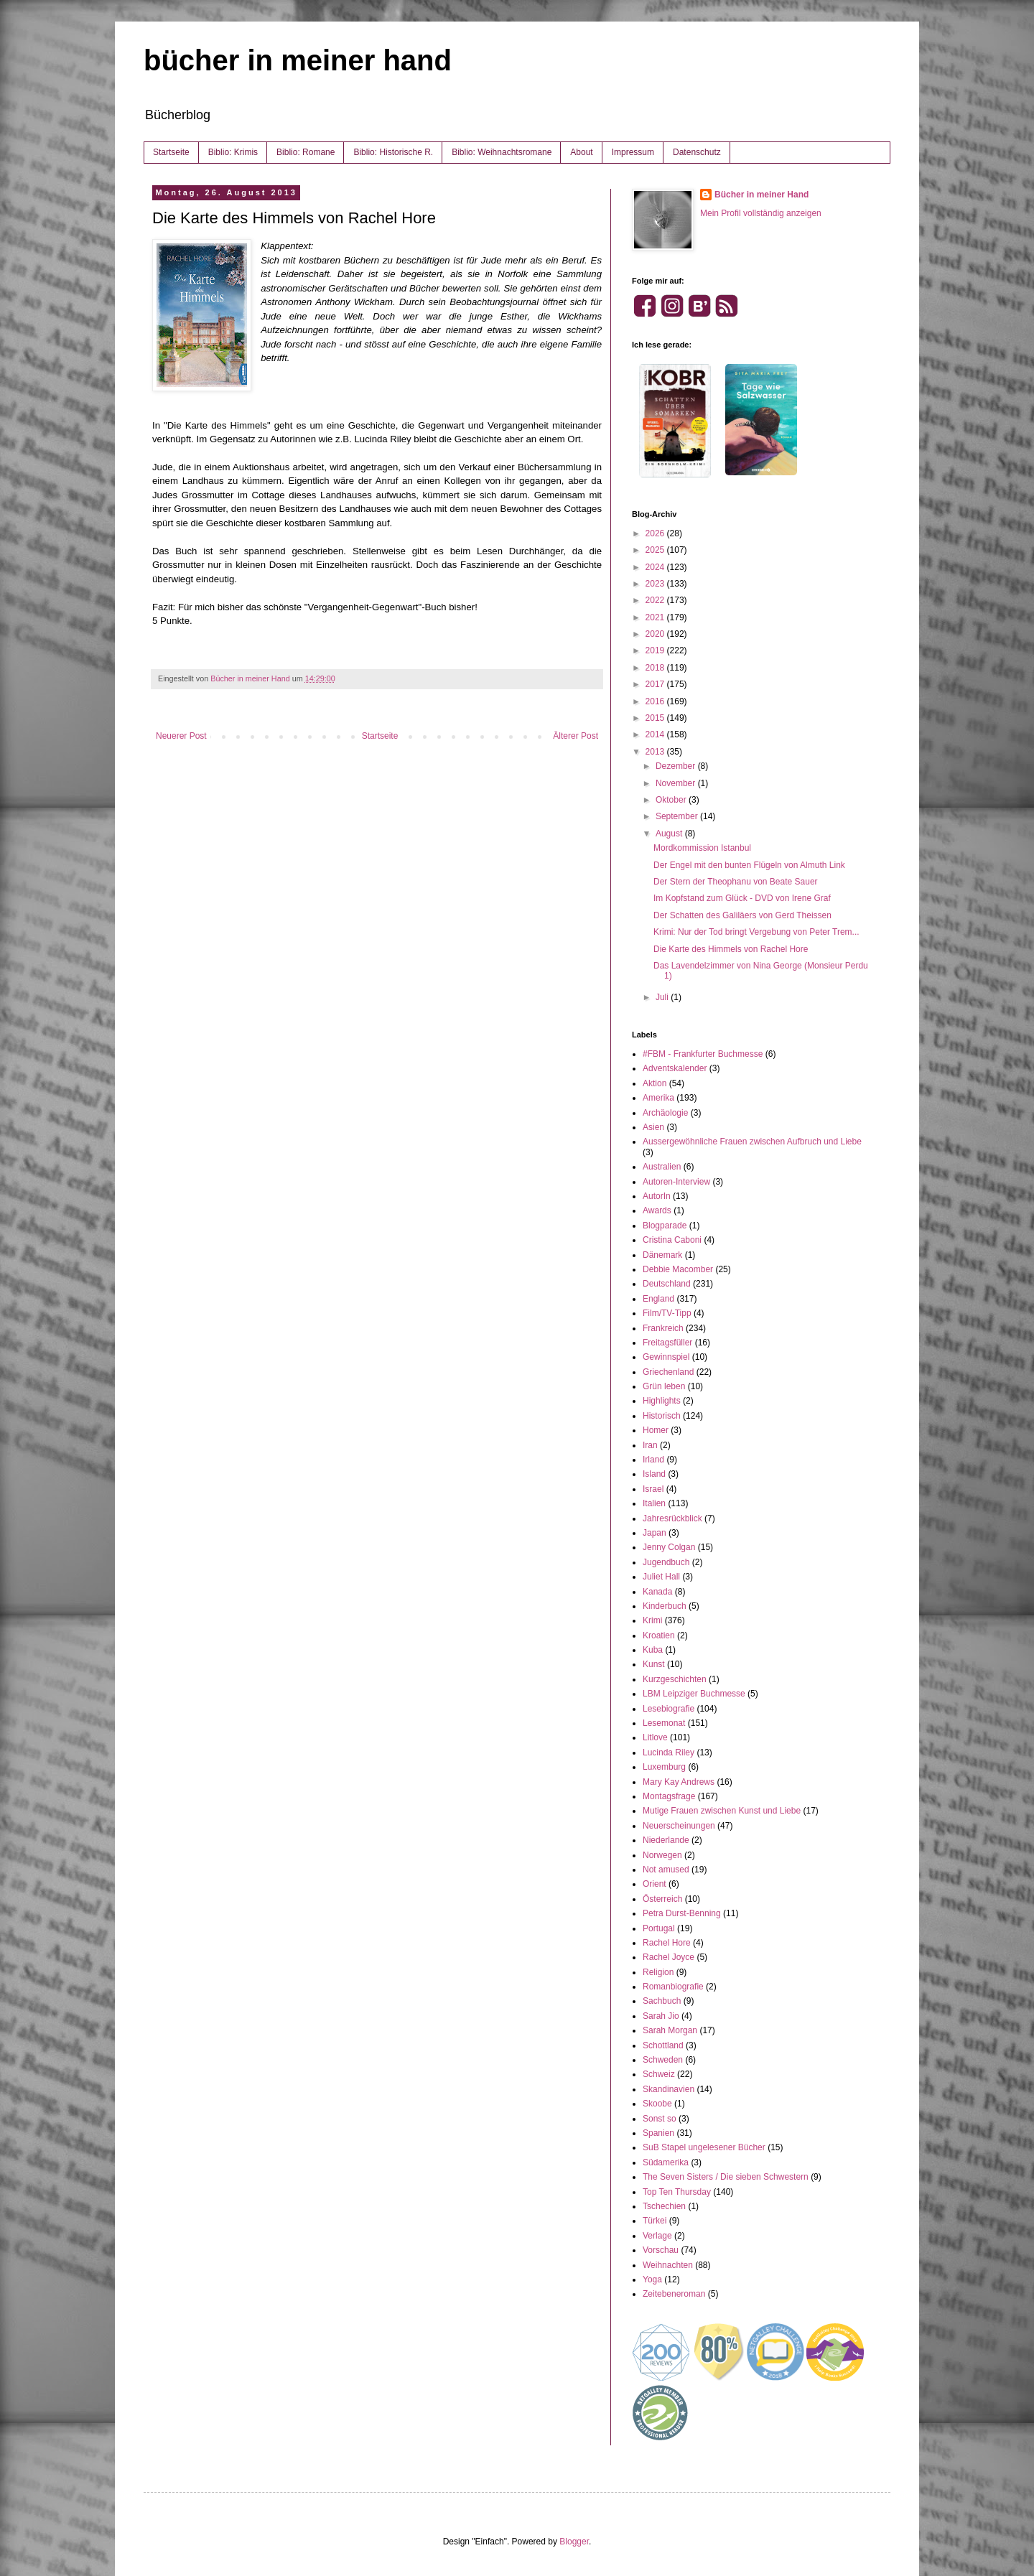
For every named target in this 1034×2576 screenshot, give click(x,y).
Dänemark (662, 1255)
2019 (656, 650)
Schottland (663, 2045)
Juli (663, 997)
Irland (653, 1460)
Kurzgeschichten (675, 1679)
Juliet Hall (661, 1577)
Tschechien (664, 2206)
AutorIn (657, 1196)
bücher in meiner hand (298, 60)
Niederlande (666, 1840)
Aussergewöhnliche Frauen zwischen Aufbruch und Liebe (752, 1142)
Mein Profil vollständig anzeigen (760, 213)
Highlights (662, 1401)
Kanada (657, 1592)
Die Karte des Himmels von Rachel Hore (730, 949)
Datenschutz (697, 152)
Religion (658, 1972)
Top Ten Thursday (677, 2192)
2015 (656, 718)
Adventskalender (675, 1068)
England (658, 1299)
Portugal (659, 1928)
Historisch (662, 1416)
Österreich (662, 1899)
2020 (656, 634)
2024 (656, 567)
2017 (656, 684)
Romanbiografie (673, 1987)
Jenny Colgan (669, 1547)
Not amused (666, 1870)
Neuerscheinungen (679, 1826)
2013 (656, 752)
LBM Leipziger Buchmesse (694, 1694)
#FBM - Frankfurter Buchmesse (703, 1054)
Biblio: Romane (305, 152)
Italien (654, 1503)
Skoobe (657, 2104)
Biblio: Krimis (233, 152)
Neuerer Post (181, 736)
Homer (656, 1430)
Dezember (677, 766)
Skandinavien (668, 2089)
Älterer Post (575, 736)
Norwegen (662, 1855)
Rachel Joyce (668, 1957)
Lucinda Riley (668, 1752)
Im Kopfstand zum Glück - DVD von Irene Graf (742, 898)
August (670, 834)
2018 (656, 668)
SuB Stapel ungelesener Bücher (704, 2147)
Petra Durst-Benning (682, 1913)
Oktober (672, 800)
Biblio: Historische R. (393, 152)
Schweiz (659, 2074)
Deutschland (667, 1284)
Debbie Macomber (678, 1269)
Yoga (652, 2279)
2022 (656, 600)
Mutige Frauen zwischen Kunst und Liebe (722, 1811)
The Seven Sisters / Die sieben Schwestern (726, 2177)
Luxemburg (664, 1767)
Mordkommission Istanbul (702, 848)
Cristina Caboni (672, 1240)
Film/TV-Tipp (667, 1313)
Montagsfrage (669, 1796)
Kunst (654, 1664)
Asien (653, 1127)
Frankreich (663, 1328)
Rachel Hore (667, 1943)
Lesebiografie (668, 1709)
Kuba (653, 1650)
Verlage (657, 2236)
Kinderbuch (664, 1606)
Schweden (663, 2060)
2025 (656, 550)
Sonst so (659, 2119)
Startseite (171, 152)
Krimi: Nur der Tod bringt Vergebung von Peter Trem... (756, 932)
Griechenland (668, 1372)
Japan (654, 1533)
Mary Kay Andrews (678, 1782)
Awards (657, 1210)
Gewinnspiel (666, 1357)
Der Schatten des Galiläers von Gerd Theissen (742, 915)
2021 (656, 617)
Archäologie (665, 1113)
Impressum (633, 152)
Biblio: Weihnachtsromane (501, 152)
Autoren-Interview (676, 1182)
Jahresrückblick (672, 1518)
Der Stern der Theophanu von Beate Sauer (735, 882)
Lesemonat (664, 1723)
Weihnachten (668, 2265)
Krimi (652, 1620)
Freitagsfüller (667, 1343)
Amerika (658, 1098)
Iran (650, 1445)
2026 (656, 533)
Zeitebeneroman (674, 2294)
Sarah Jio (661, 2016)
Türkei (654, 2221)
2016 (656, 701)
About (581, 152)
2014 (656, 734)
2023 (656, 584)
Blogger (574, 2542)
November (677, 783)
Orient (654, 1884)
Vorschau (661, 2250)
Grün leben (664, 1386)
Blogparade (664, 1226)
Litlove (655, 1737)
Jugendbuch (666, 1562)
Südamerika (666, 2162)
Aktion (654, 1083)
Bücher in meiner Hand (761, 195)
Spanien (658, 2133)
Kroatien (659, 1635)
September (678, 816)
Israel (653, 1489)
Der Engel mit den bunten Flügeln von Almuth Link (749, 865)
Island (654, 1474)
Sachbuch (662, 2001)
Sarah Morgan (670, 2030)
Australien (662, 1167)
